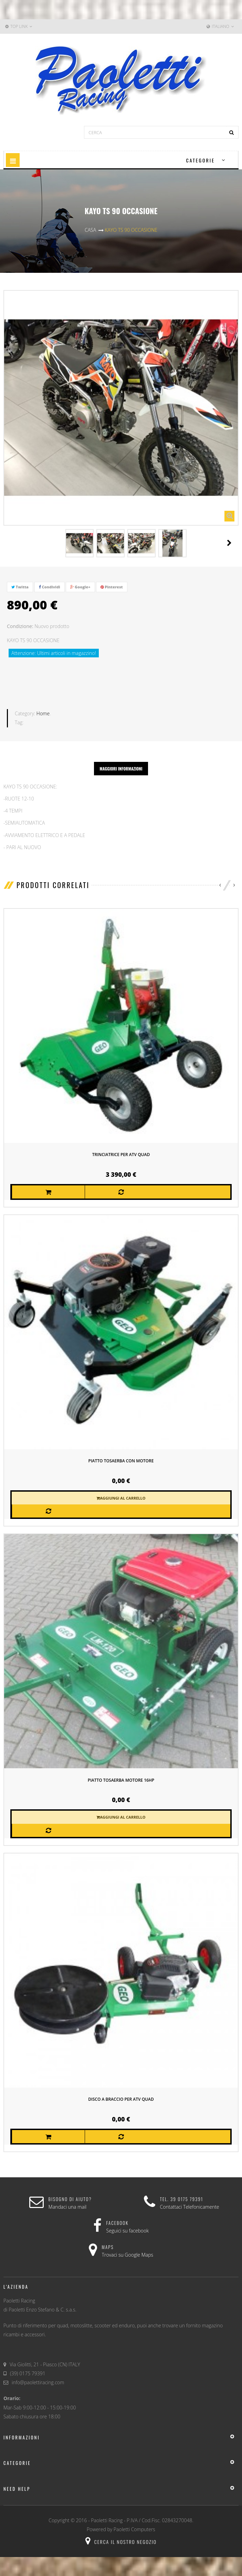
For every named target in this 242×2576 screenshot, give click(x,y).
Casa (90, 230)
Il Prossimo (229, 542)
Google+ (80, 586)
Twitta (20, 586)
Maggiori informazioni (120, 768)
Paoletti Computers (134, 2529)
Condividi (49, 586)
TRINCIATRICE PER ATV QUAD (121, 1154)
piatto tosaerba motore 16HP (121, 1780)
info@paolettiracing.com (38, 2382)
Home (43, 713)
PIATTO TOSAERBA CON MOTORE (121, 1460)
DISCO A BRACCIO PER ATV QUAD (121, 2099)
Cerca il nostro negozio (121, 2541)
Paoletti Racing (107, 2520)
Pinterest (112, 586)
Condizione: (20, 626)
